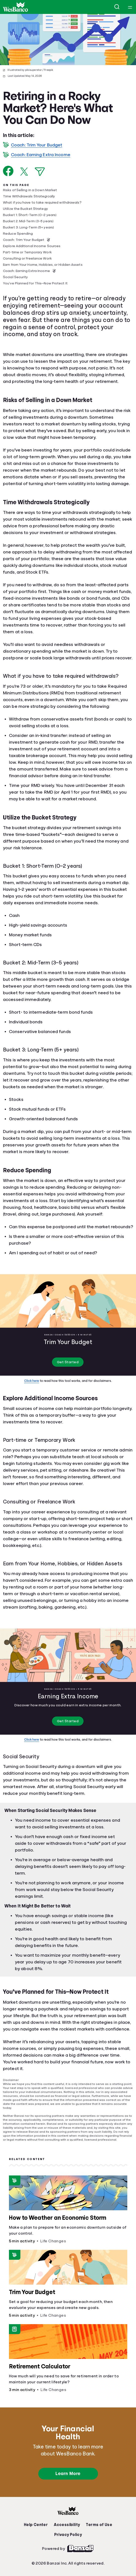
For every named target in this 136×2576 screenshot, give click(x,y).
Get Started (68, 1362)
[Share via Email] (40, 171)
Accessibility (67, 2525)
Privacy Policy (68, 2535)
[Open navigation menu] (130, 6)
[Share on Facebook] (8, 171)
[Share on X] (24, 172)
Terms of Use (99, 2525)
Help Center (36, 2525)
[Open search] (117, 6)
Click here (31, 1380)
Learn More (67, 2473)
